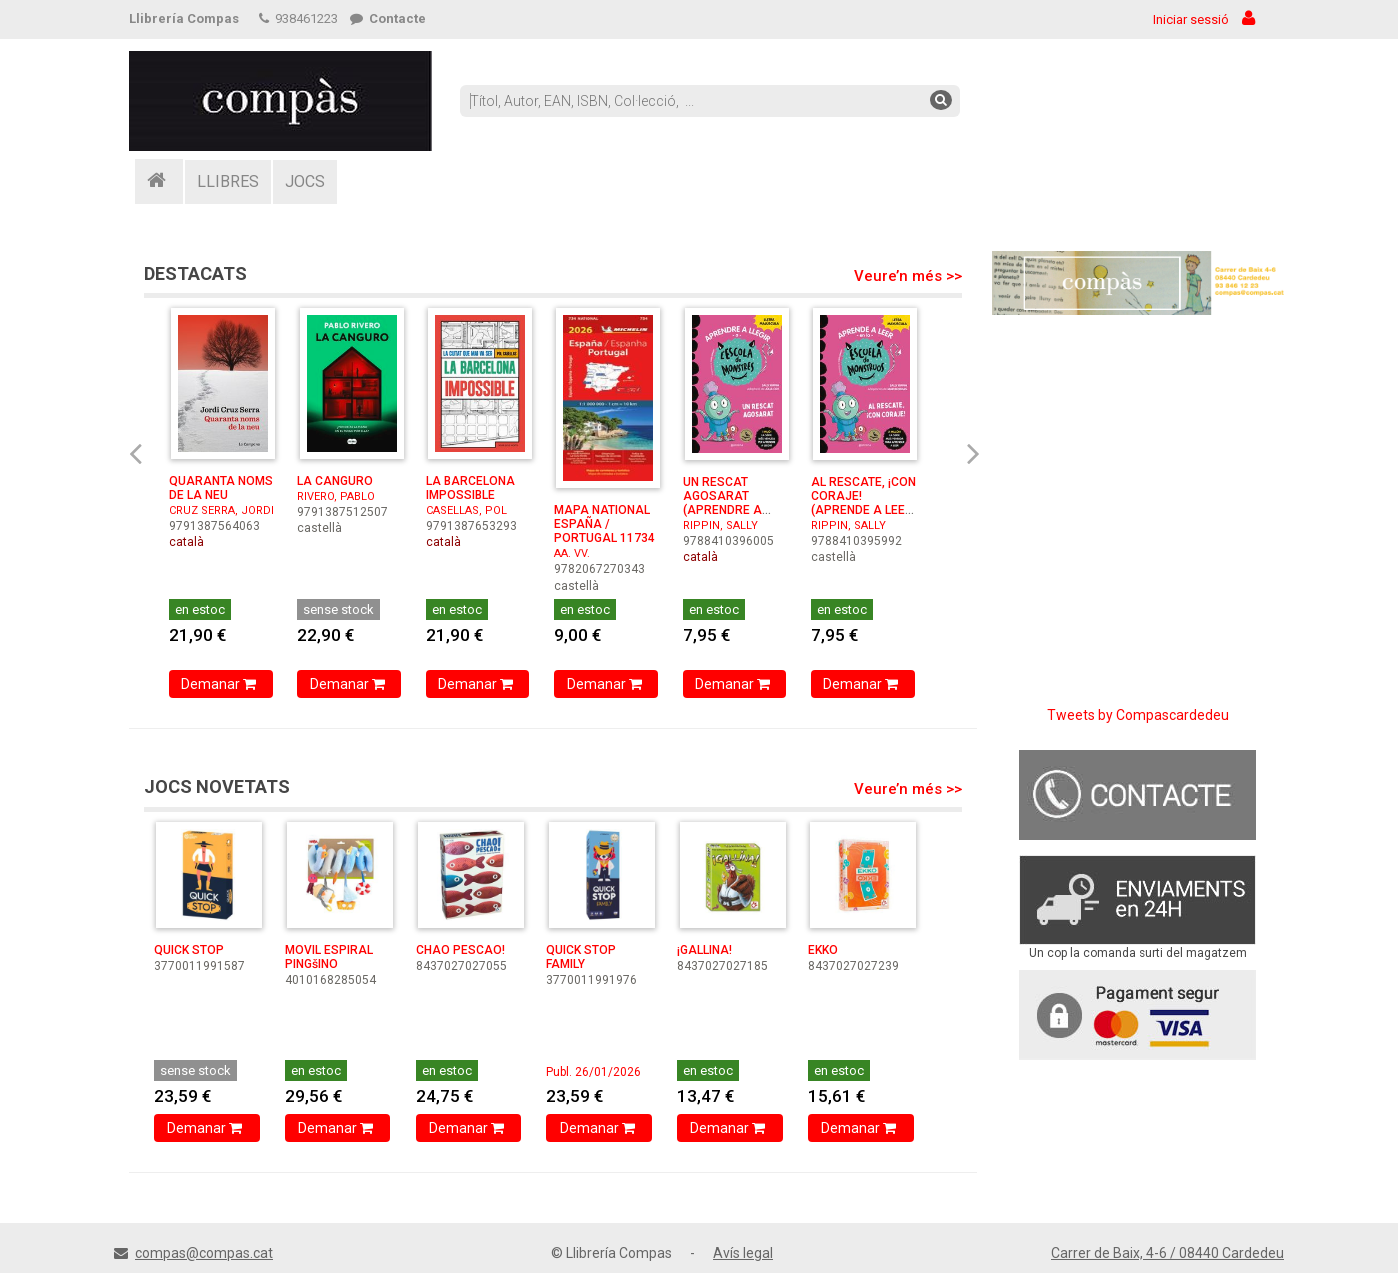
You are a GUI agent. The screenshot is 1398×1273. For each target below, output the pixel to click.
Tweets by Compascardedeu (1138, 715)
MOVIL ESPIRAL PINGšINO (329, 957)
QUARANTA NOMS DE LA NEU (221, 488)
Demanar (220, 684)
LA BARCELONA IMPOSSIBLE (470, 488)
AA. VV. (572, 553)
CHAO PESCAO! (460, 950)
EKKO (823, 950)
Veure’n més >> (908, 276)
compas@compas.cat (204, 1253)
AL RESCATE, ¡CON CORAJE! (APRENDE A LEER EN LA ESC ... (863, 503)
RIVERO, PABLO (336, 496)
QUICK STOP (189, 950)
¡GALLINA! (704, 950)
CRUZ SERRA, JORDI (221, 510)
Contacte (388, 18)
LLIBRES (228, 181)
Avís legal (743, 1253)
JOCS (305, 181)
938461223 (298, 18)
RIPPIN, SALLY (720, 525)
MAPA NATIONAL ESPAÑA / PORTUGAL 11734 (604, 524)
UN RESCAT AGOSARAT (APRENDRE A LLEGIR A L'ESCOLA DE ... (726, 510)
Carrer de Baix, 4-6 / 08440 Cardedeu (1167, 1253)
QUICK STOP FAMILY (581, 957)
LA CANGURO (335, 481)
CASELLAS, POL (466, 510)
